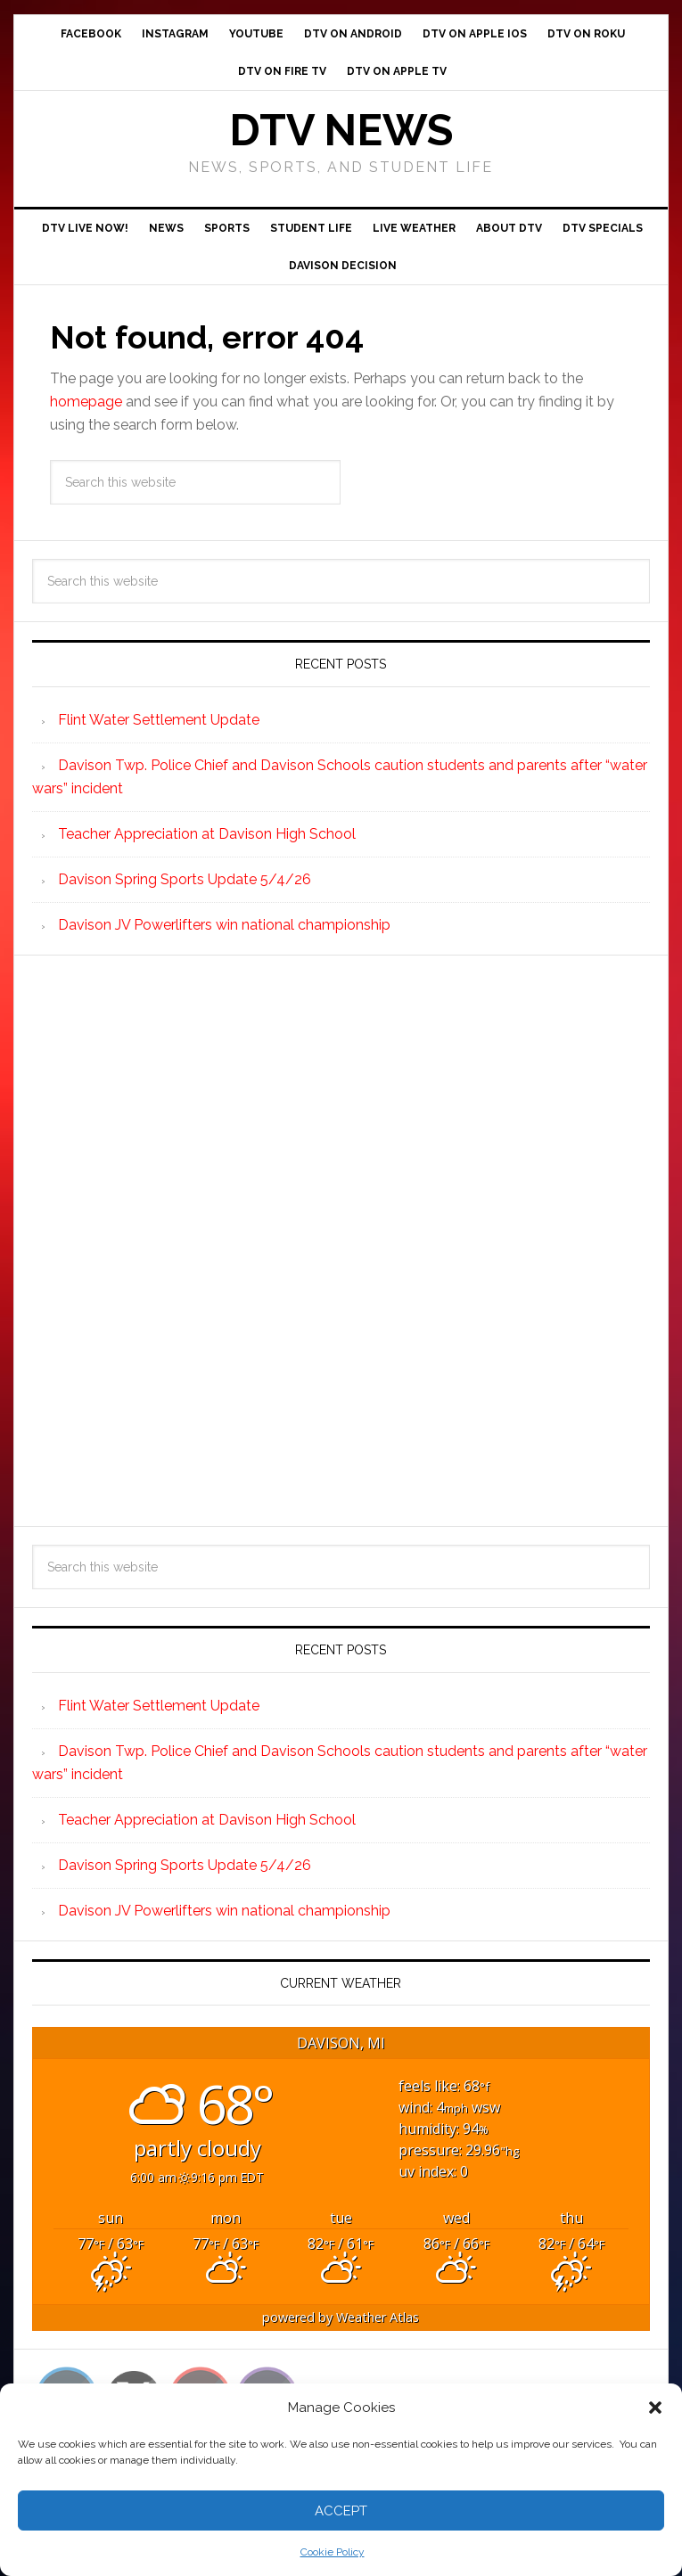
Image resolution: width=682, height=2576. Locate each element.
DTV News (341, 130)
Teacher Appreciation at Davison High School (207, 833)
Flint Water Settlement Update (158, 719)
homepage (86, 401)
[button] (655, 2407)
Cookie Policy (332, 2552)
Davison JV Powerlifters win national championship (224, 924)
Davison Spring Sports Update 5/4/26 (184, 879)
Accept (341, 2511)
